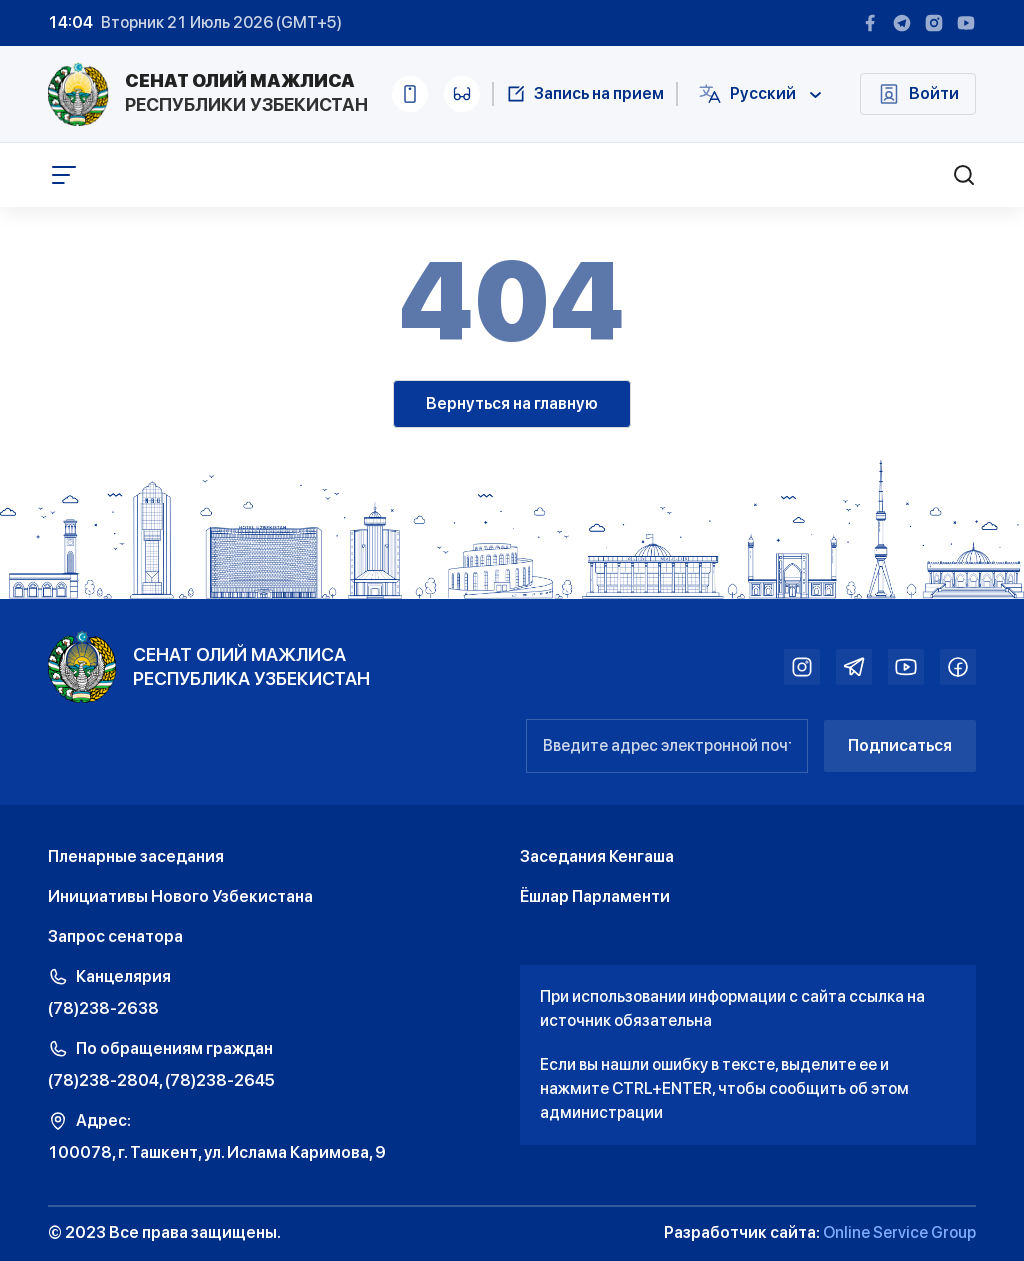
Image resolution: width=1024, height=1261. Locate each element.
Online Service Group (899, 1232)
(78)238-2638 (103, 1008)
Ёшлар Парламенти (595, 896)
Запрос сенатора (115, 936)
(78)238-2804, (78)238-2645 (161, 1080)
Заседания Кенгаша (597, 856)
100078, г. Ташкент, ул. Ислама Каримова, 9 (217, 1152)
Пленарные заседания (136, 856)
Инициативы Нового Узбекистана (180, 896)
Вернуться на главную (512, 403)
